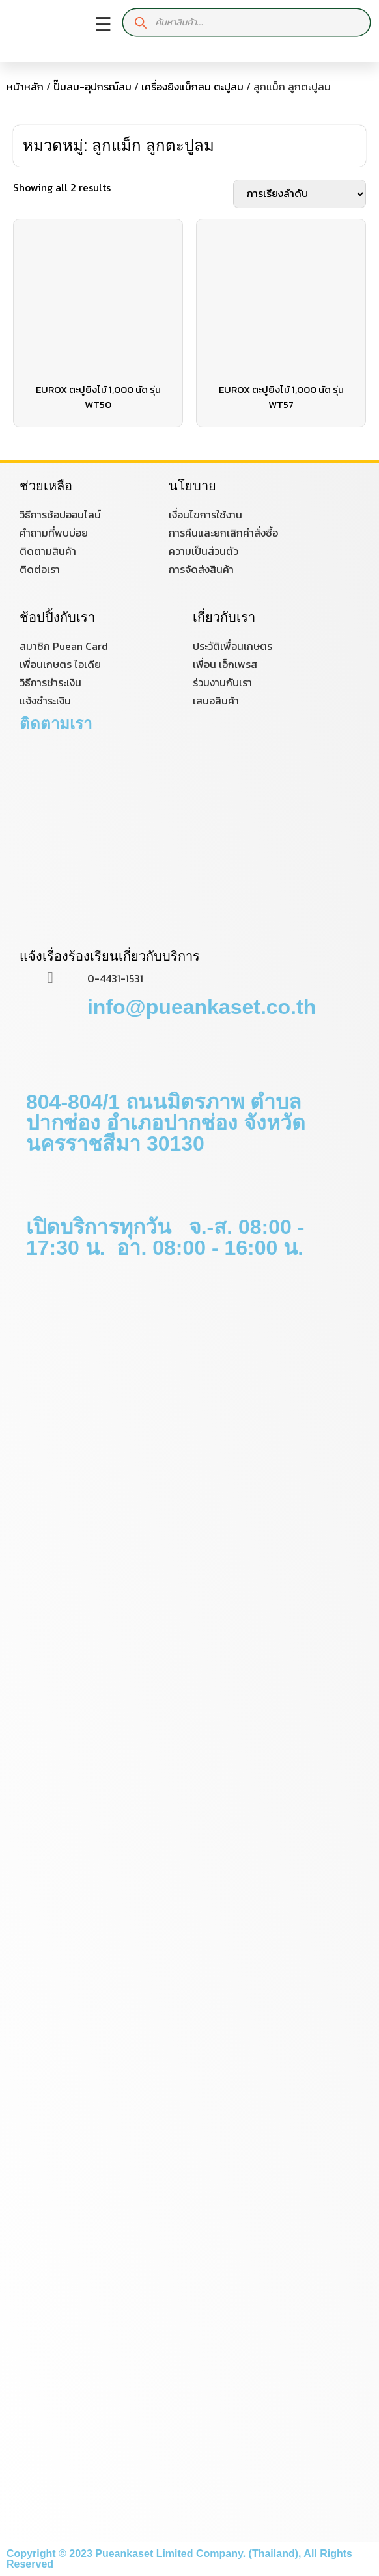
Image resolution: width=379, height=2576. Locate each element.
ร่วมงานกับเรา (222, 682)
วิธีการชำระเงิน (50, 682)
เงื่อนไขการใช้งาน (205, 514)
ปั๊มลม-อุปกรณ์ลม (92, 86)
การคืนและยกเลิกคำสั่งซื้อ (223, 533)
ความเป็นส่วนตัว (203, 551)
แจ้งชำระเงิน (45, 700)
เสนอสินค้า (216, 700)
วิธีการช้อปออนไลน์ (60, 514)
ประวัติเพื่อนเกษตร (232, 646)
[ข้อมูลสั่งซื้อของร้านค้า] (299, 194)
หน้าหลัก (25, 86)
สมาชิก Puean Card (64, 646)
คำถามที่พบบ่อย (54, 533)
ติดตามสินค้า (48, 551)
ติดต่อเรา (40, 569)
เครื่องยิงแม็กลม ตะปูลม (192, 86)
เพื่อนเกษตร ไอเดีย (60, 664)
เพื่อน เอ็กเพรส (225, 664)
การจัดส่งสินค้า (201, 569)
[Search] (141, 22)
